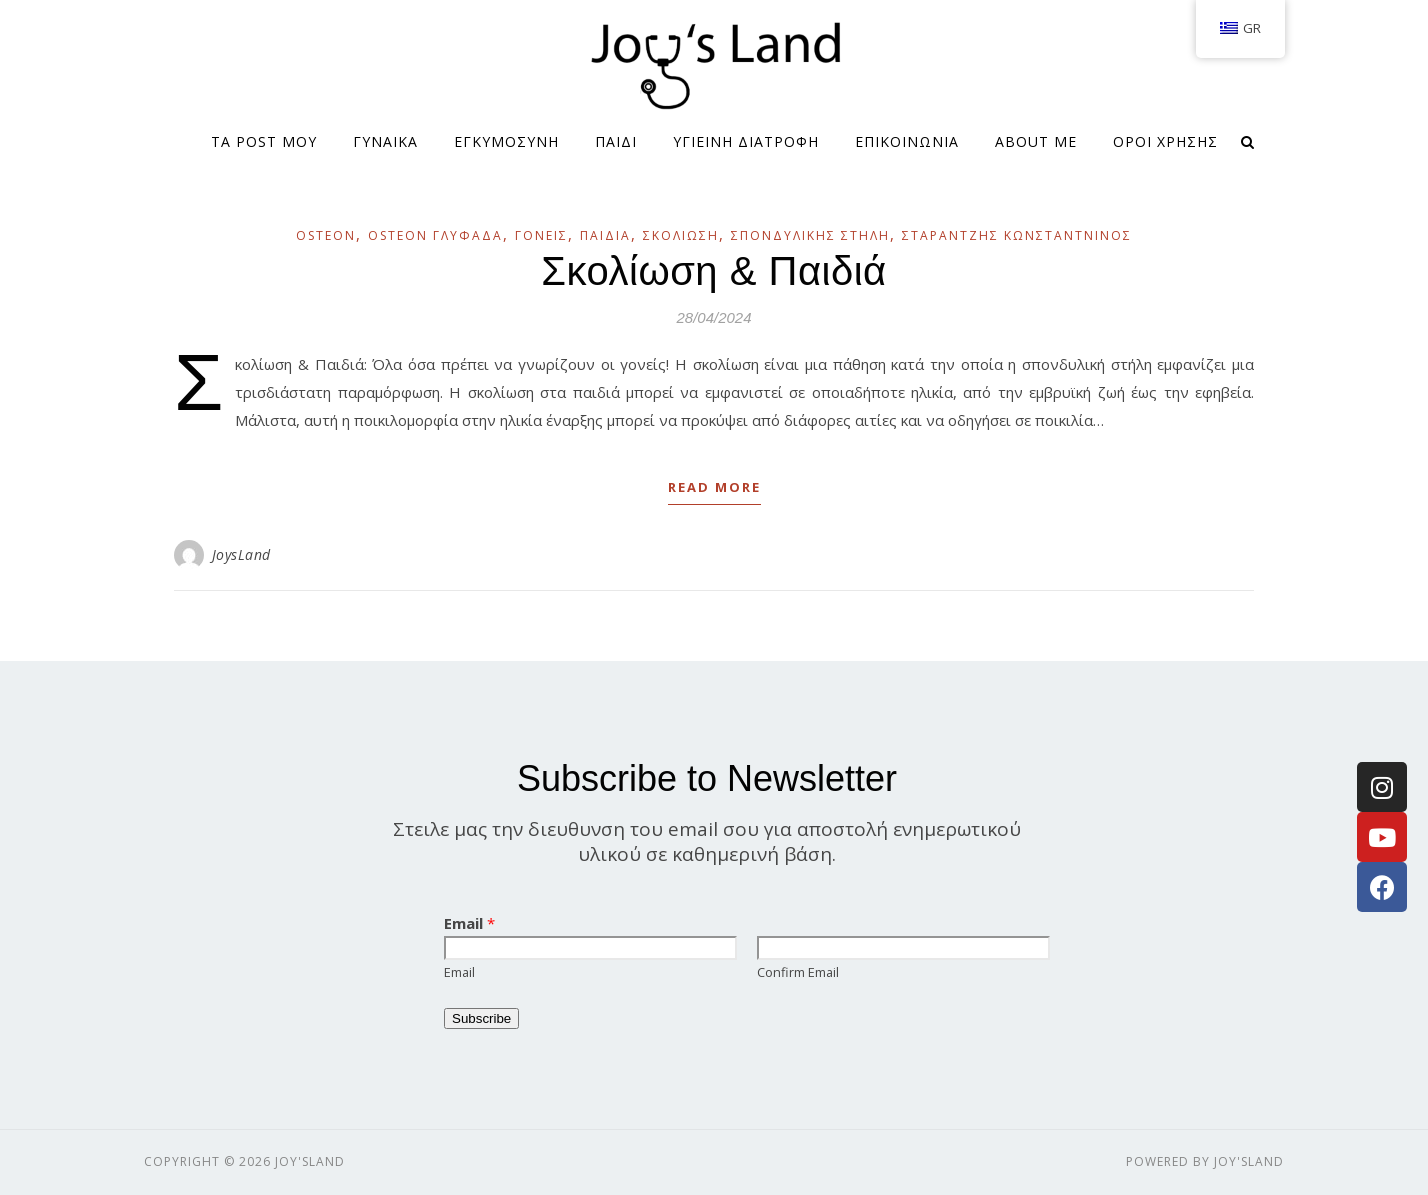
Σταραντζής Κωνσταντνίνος (1017, 235)
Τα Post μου (264, 141)
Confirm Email (798, 972)
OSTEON (326, 235)
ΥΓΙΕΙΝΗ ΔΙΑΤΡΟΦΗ (746, 141)
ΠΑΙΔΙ (616, 141)
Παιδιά (605, 235)
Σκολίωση (681, 235)
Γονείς (541, 235)
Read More (714, 487)
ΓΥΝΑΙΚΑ (385, 141)
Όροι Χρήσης (1165, 141)
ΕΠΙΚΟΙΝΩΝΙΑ (907, 141)
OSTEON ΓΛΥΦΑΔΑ (435, 235)
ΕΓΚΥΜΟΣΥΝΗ (506, 141)
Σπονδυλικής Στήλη (810, 235)
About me (1036, 141)
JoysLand (241, 554)
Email (469, 923)
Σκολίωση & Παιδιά (713, 271)
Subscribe (481, 1018)
